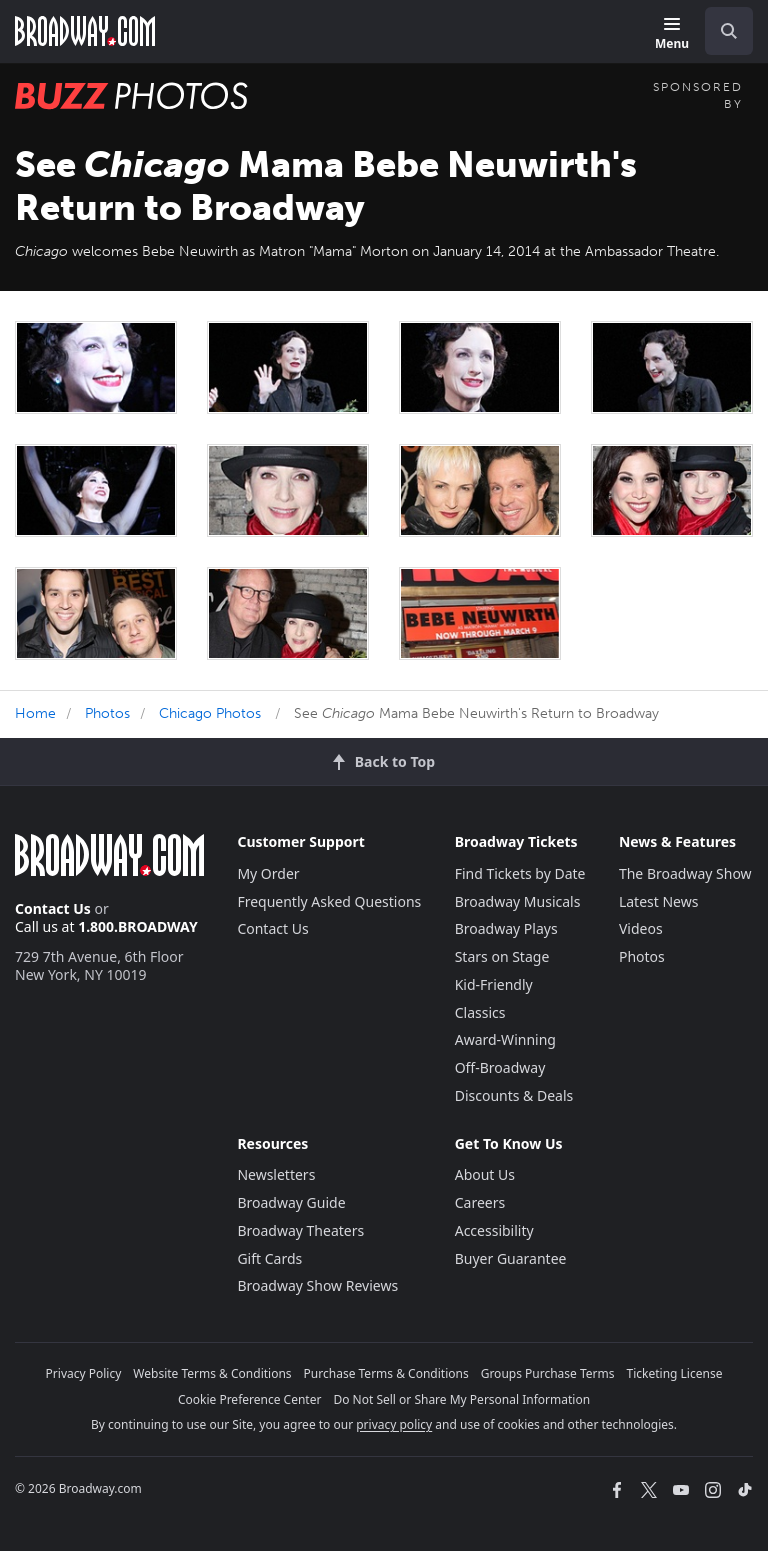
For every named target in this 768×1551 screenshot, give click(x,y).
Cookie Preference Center (250, 1399)
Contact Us (53, 908)
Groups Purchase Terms (548, 1373)
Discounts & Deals (514, 1095)
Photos (107, 713)
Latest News (659, 901)
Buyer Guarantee (511, 1258)
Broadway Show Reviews (317, 1285)
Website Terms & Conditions (212, 1373)
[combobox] (721, 31)
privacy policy (394, 1424)
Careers (480, 1202)
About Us (485, 1174)
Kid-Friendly (494, 984)
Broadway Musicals (518, 901)
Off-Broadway (500, 1067)
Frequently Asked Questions (329, 901)
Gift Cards (269, 1258)
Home (35, 713)
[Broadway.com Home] (85, 31)
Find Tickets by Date (520, 873)
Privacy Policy (84, 1373)
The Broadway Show (685, 873)
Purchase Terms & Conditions (386, 1373)
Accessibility (494, 1230)
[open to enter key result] (729, 31)
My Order (268, 873)
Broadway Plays (506, 928)
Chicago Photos (210, 713)
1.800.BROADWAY (138, 926)
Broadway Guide (291, 1202)
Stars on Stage (502, 956)
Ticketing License (675, 1373)
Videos (641, 928)
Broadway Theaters (300, 1230)
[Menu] (672, 34)
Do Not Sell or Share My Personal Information (461, 1399)
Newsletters (276, 1174)
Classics (480, 1012)
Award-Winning (505, 1039)
